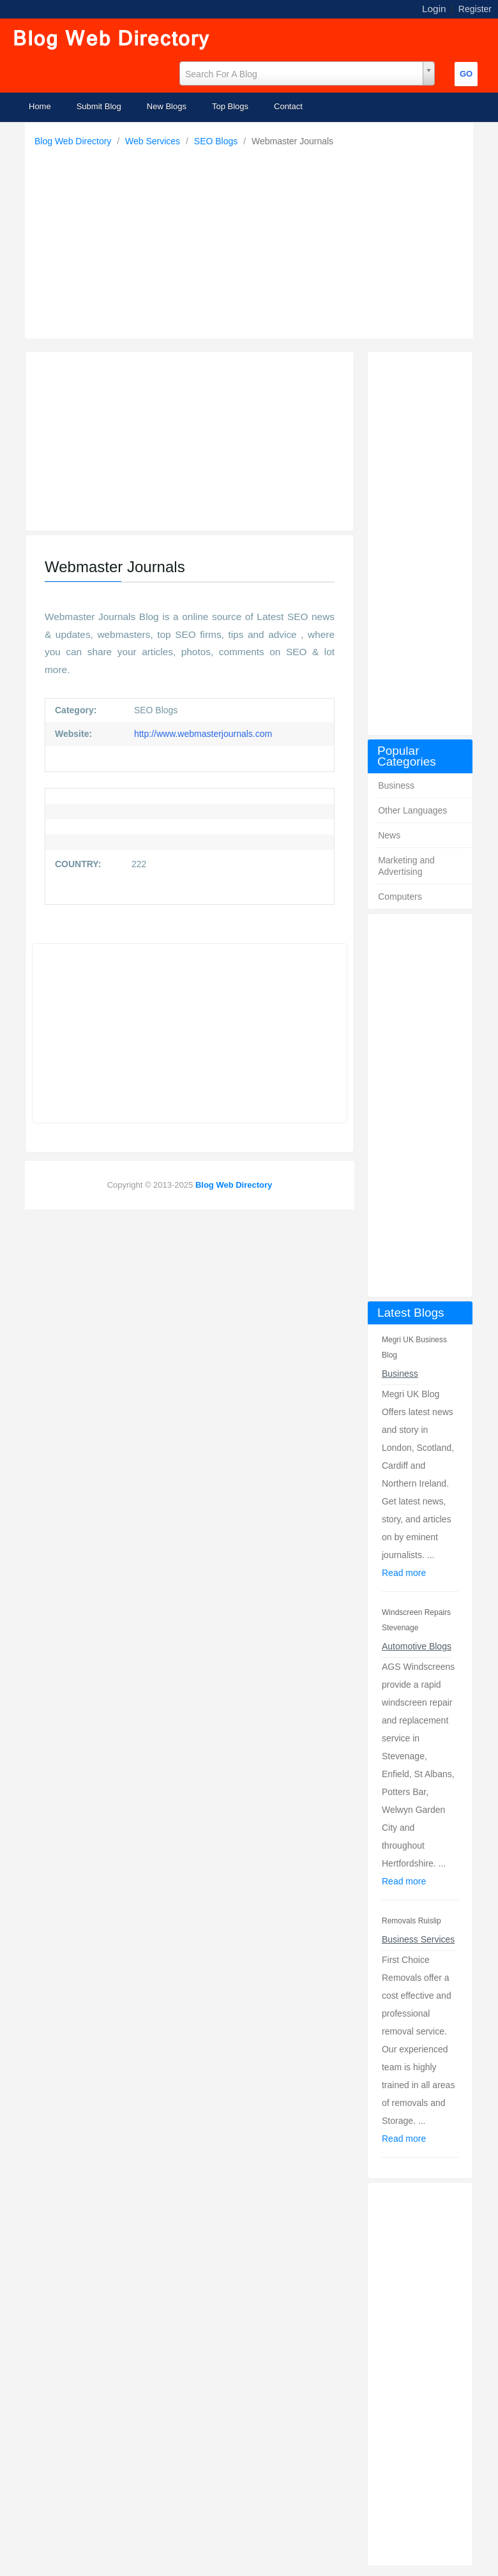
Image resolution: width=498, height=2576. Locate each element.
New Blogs (166, 106)
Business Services (418, 1939)
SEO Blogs (217, 141)
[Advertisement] (252, 239)
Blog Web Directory (74, 141)
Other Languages (412, 810)
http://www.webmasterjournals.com (202, 734)
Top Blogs (230, 106)
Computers (399, 896)
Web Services (154, 141)
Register (475, 9)
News (389, 835)
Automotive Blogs (416, 1646)
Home (40, 106)
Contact (288, 106)
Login (434, 8)
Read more (404, 1573)
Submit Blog (99, 106)
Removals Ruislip (411, 1920)
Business (396, 785)
